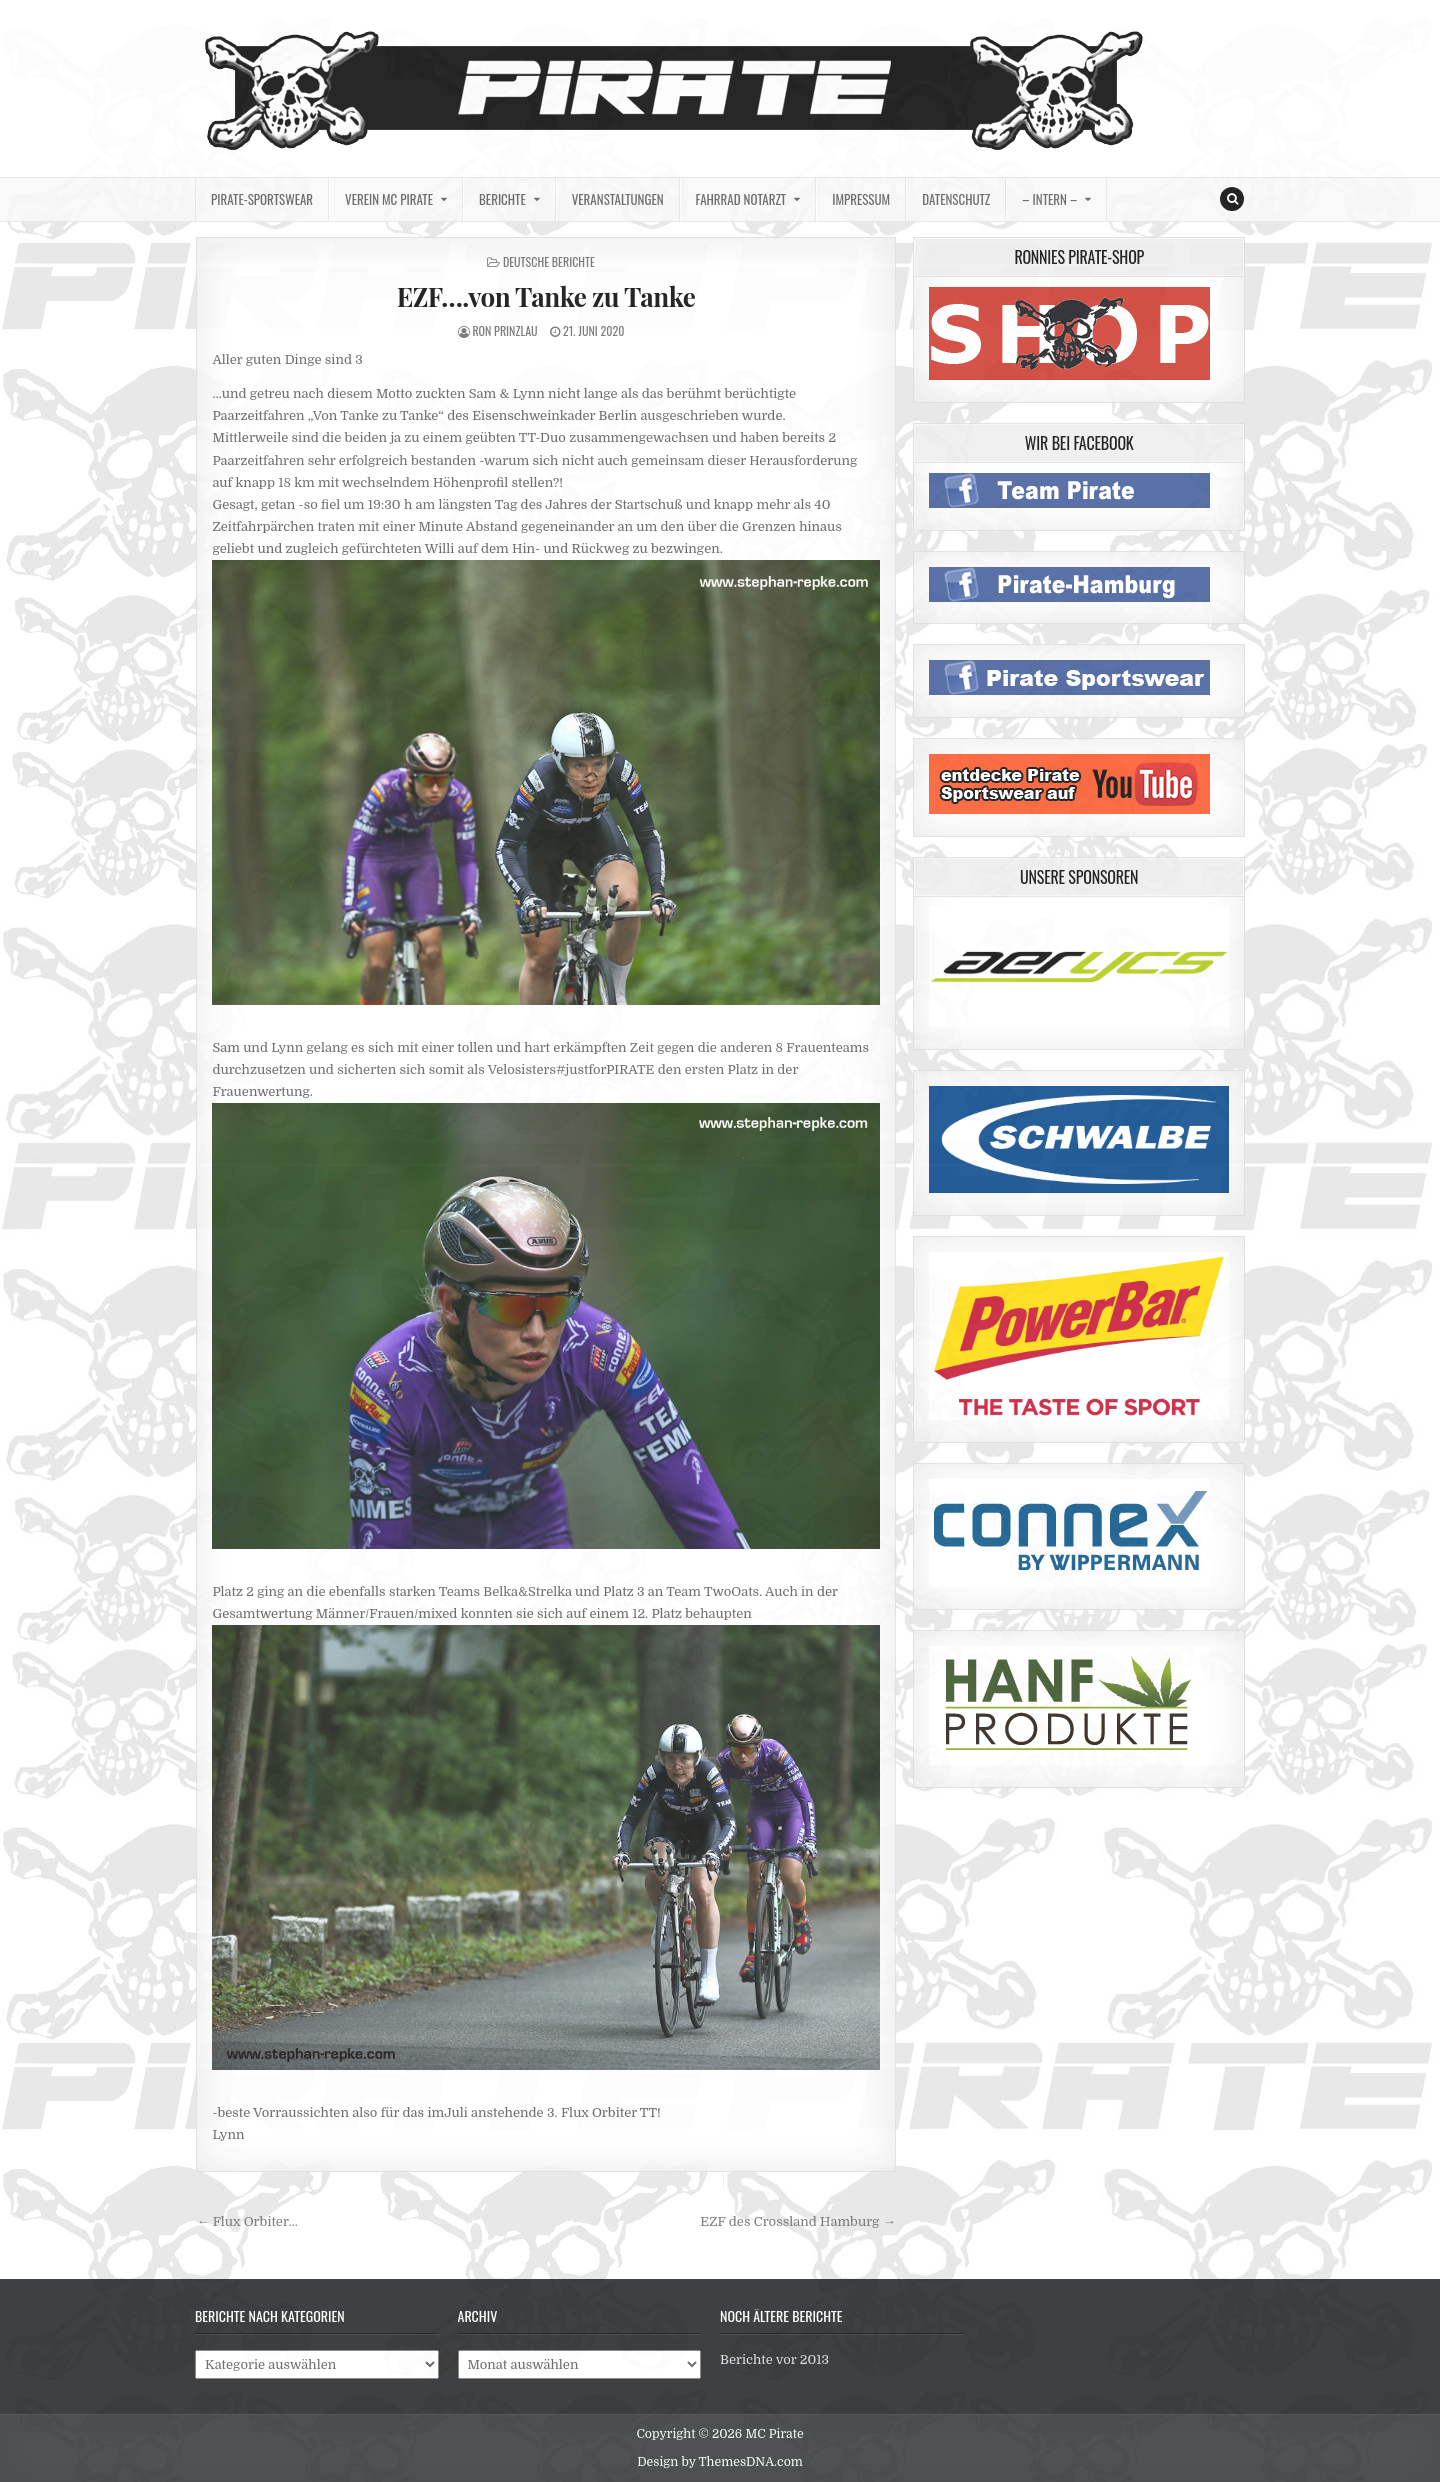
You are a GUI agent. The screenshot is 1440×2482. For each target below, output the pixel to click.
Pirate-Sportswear (262, 199)
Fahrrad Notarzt (741, 199)
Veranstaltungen (618, 199)
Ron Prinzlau (504, 330)
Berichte (502, 199)
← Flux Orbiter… (246, 2221)
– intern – (1049, 199)
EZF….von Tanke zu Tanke (546, 296)
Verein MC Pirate (389, 199)
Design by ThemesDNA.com (720, 2462)
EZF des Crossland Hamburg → (797, 2221)
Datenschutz (956, 199)
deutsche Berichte (549, 261)
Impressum (861, 199)
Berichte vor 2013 (774, 2359)
